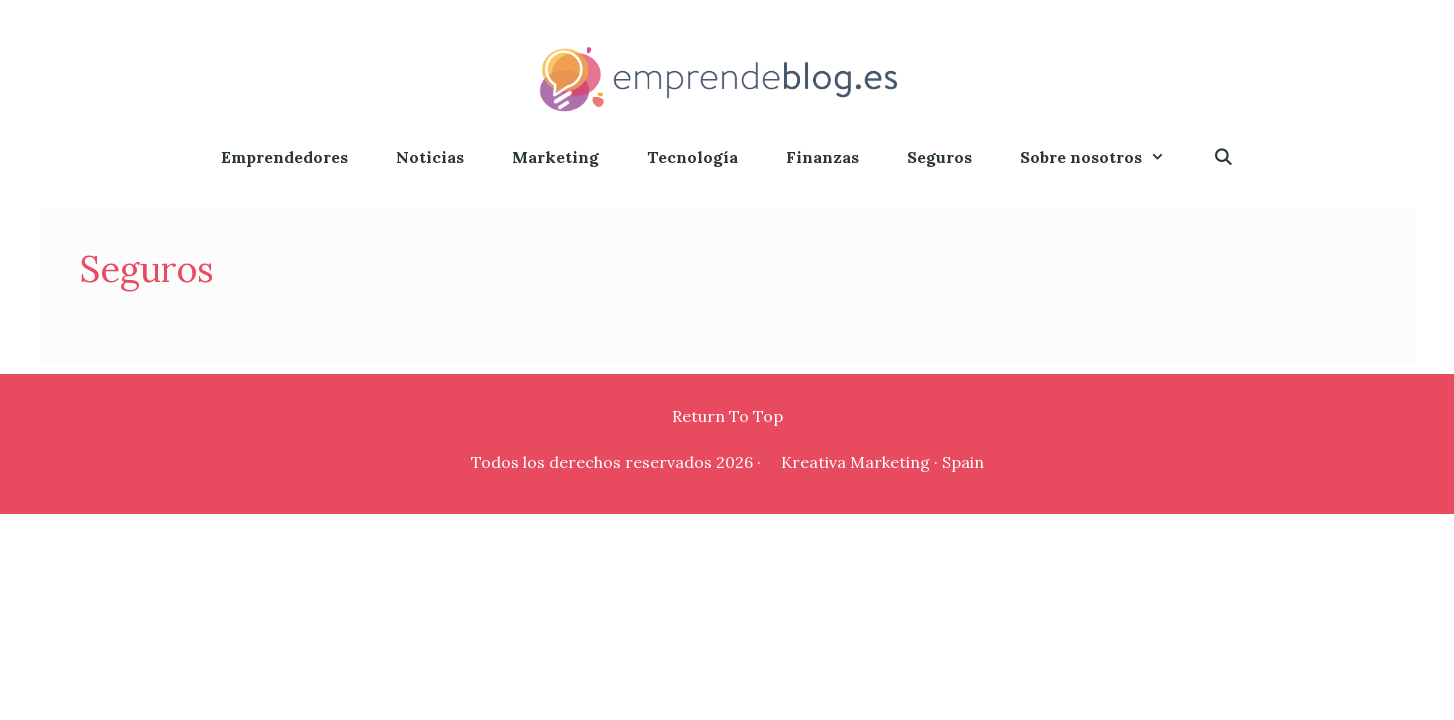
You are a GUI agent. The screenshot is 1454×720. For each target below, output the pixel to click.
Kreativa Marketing (855, 462)
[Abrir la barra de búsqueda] (1223, 157)
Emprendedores (284, 157)
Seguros (939, 157)
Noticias (430, 157)
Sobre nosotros (1104, 157)
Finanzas (822, 157)
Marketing (555, 157)
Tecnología (692, 157)
